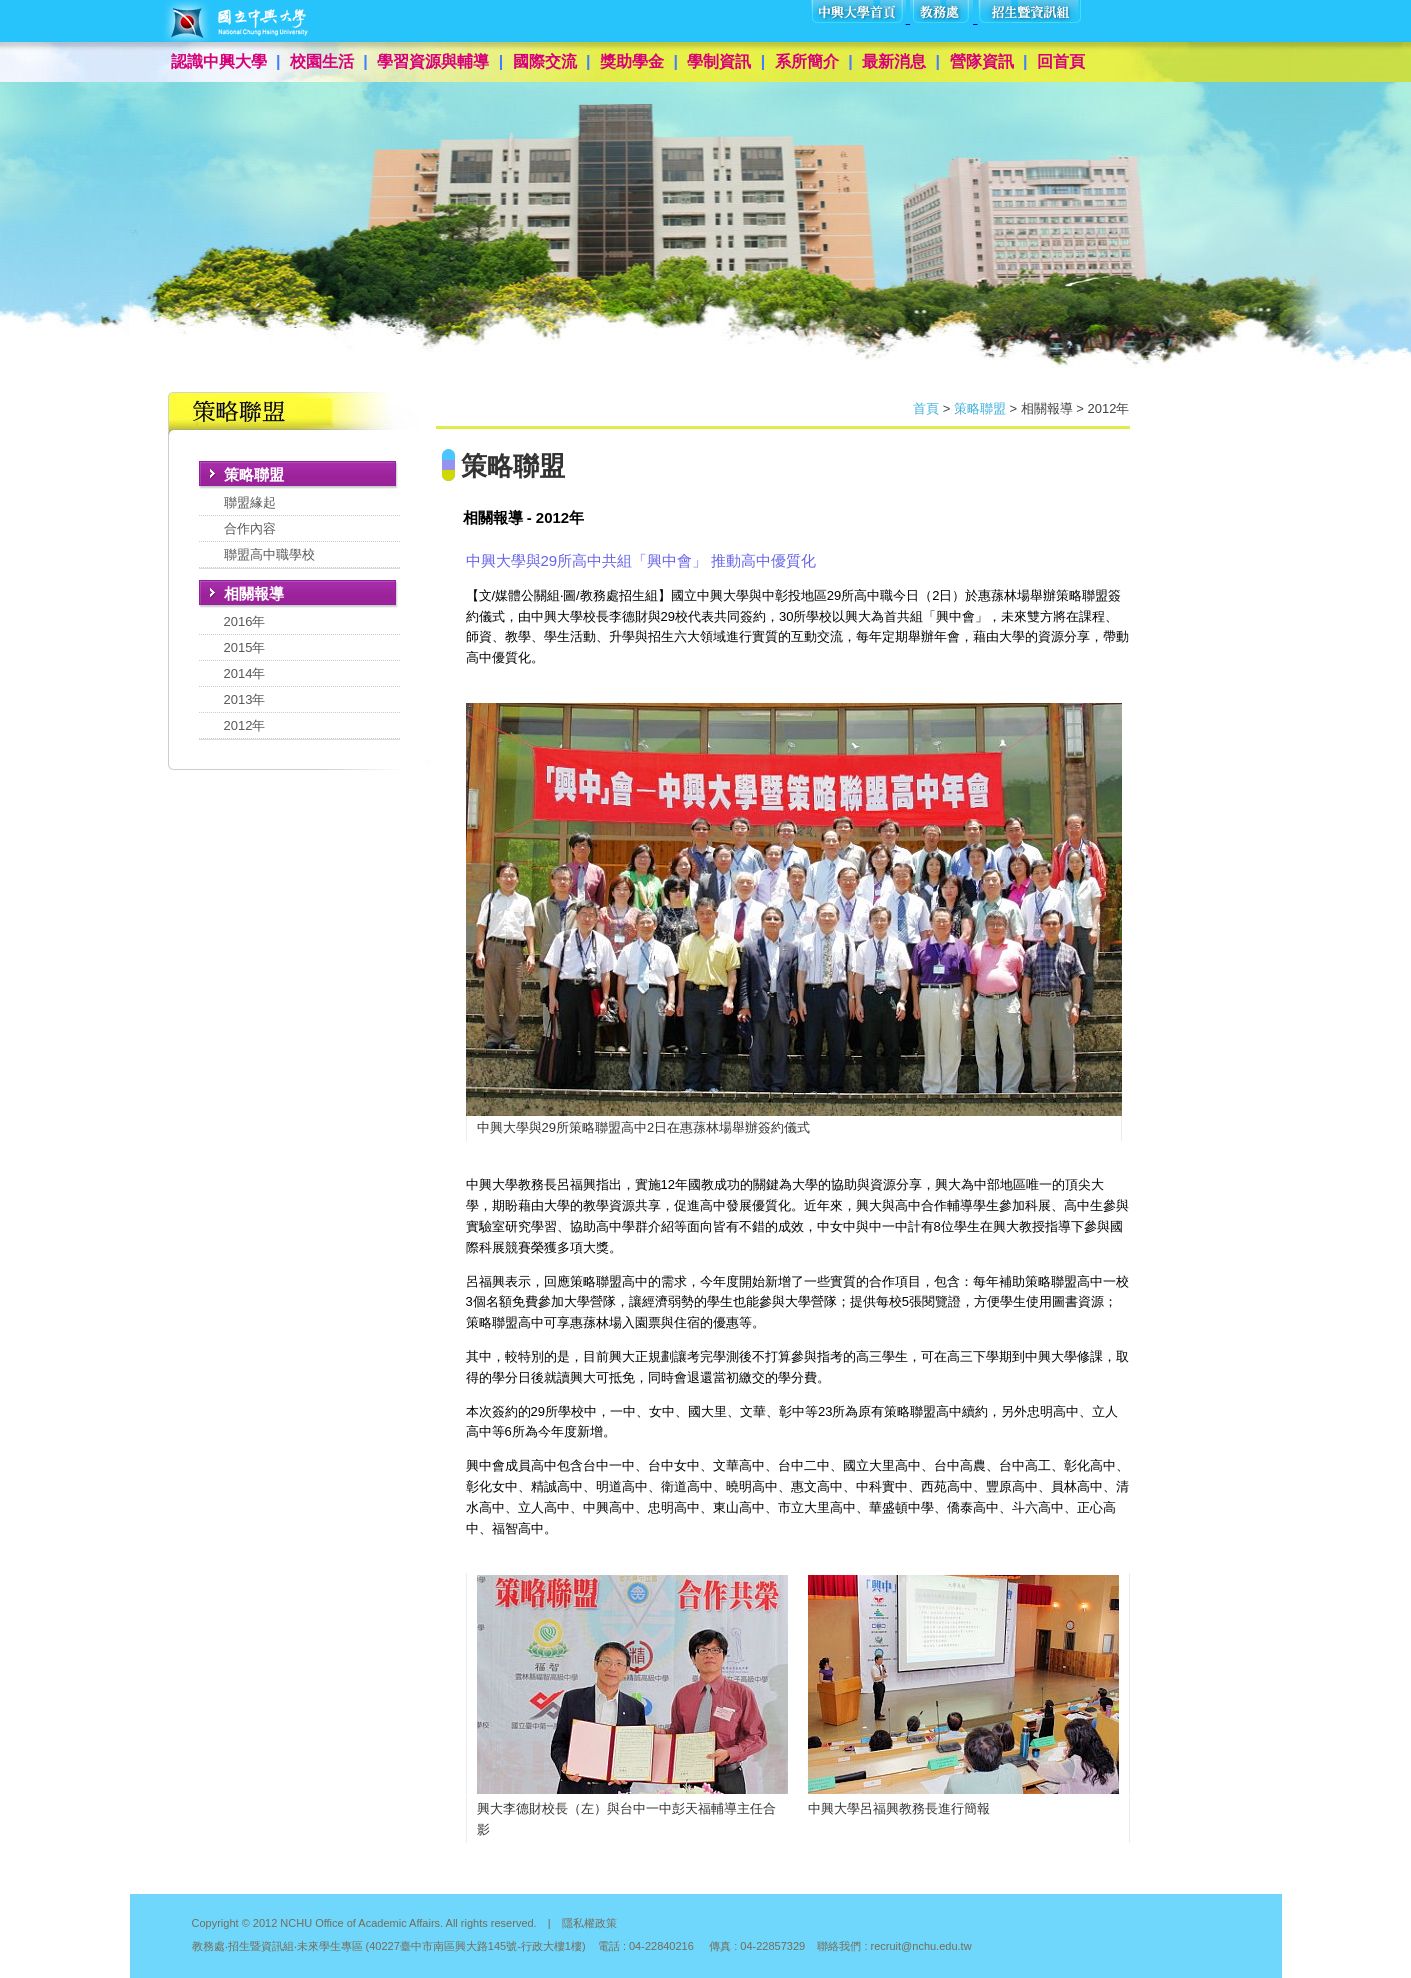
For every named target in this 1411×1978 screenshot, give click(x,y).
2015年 (245, 647)
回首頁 (1061, 61)
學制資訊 (719, 61)
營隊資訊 (982, 61)
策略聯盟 (980, 408)
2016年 (245, 621)
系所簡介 (807, 61)
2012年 (245, 725)
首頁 (926, 408)
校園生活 (322, 61)
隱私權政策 (589, 1923)
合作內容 (250, 528)
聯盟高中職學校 (269, 554)
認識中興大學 (219, 61)
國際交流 (545, 61)
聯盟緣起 (250, 502)
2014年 (245, 673)
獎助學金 (632, 61)
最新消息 (894, 61)
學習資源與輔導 (433, 61)
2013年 (245, 699)
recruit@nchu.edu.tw (921, 1946)
